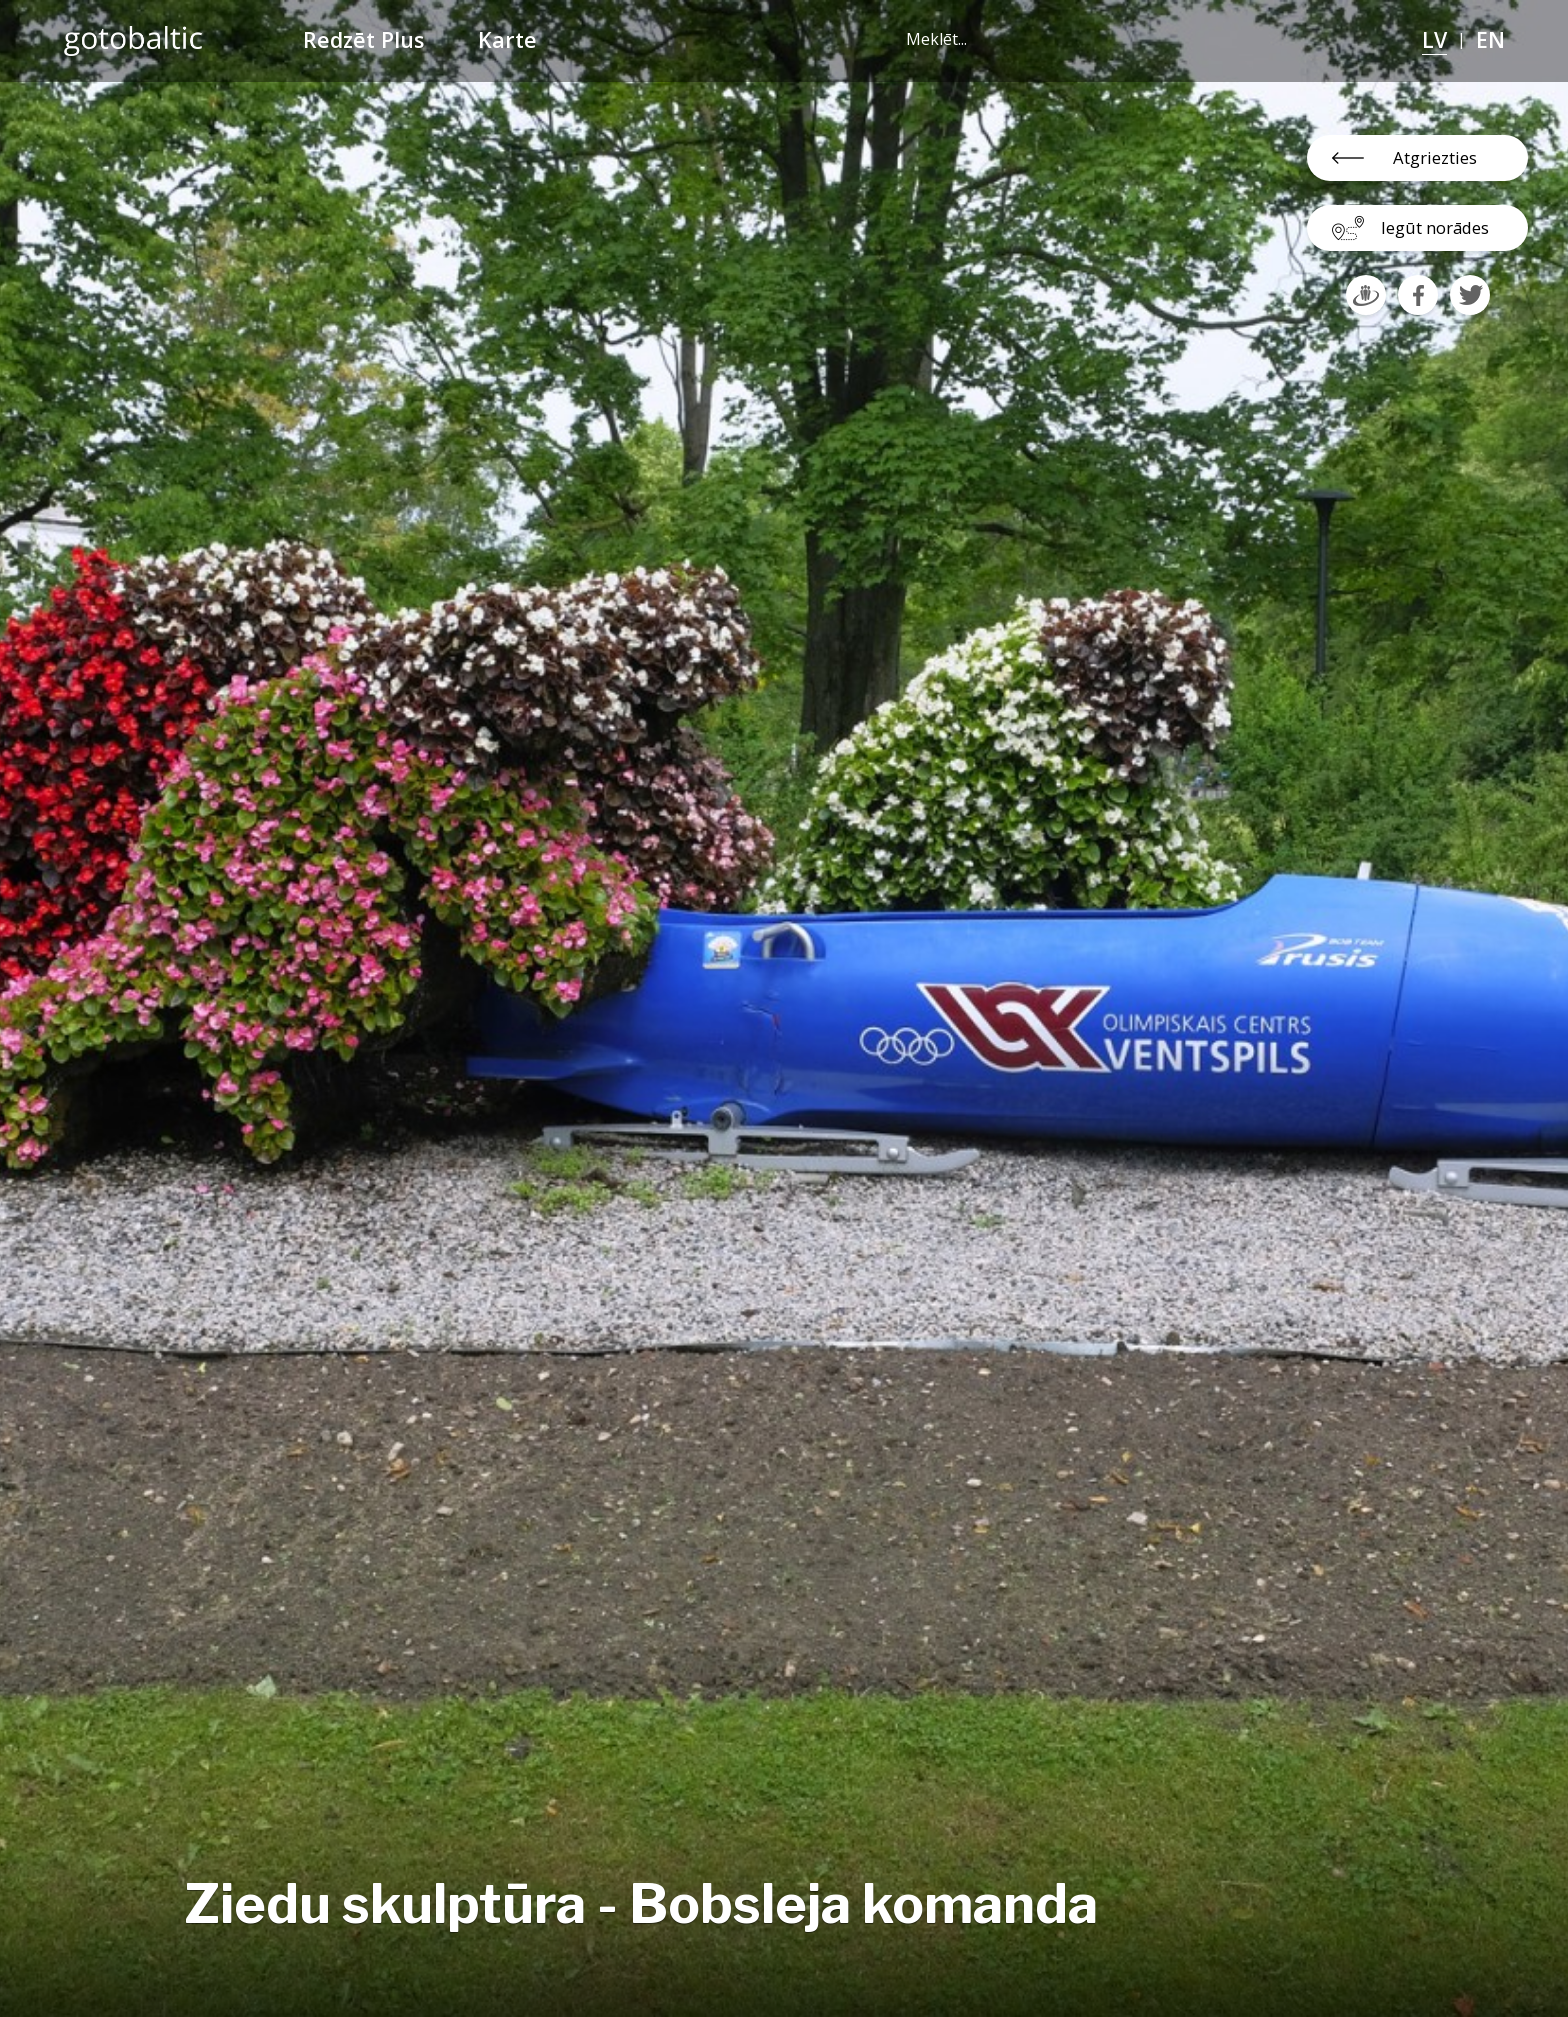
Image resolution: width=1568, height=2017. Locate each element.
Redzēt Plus (363, 39)
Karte (507, 39)
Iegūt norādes (1435, 227)
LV (1434, 39)
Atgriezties (1435, 157)
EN (1490, 39)
